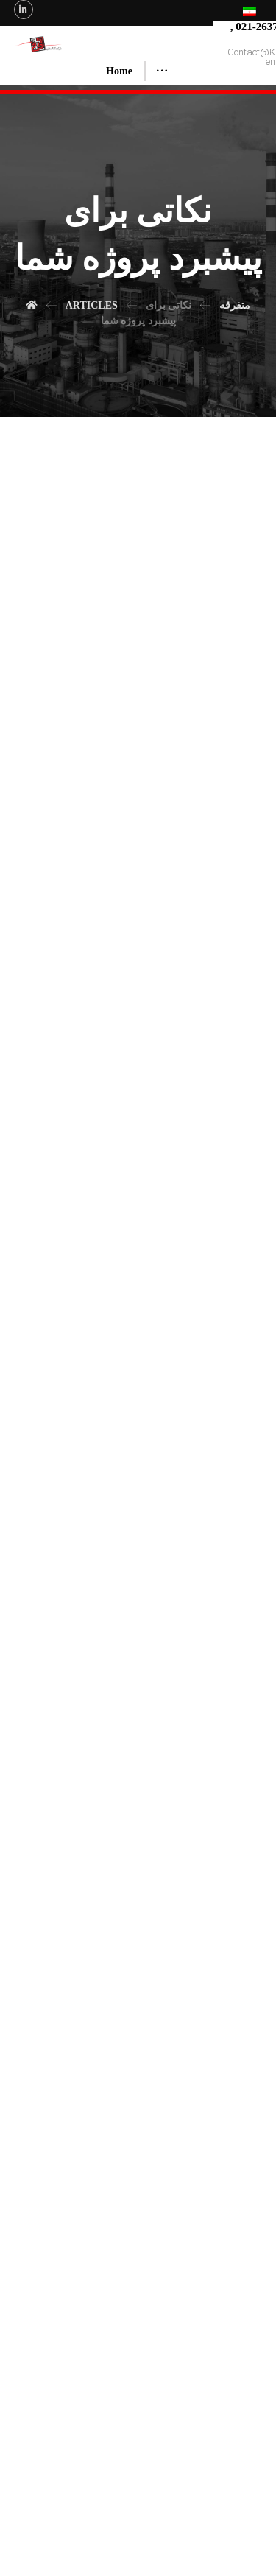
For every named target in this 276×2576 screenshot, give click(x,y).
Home (33, 2506)
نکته (100, 1695)
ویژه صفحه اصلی (131, 1665)
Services (97, 2506)
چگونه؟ (166, 2401)
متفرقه (66, 1665)
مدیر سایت (71, 1636)
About (63, 2506)
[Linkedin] (23, 9)
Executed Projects (147, 2506)
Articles (198, 2506)
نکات (63, 1695)
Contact (232, 2506)
